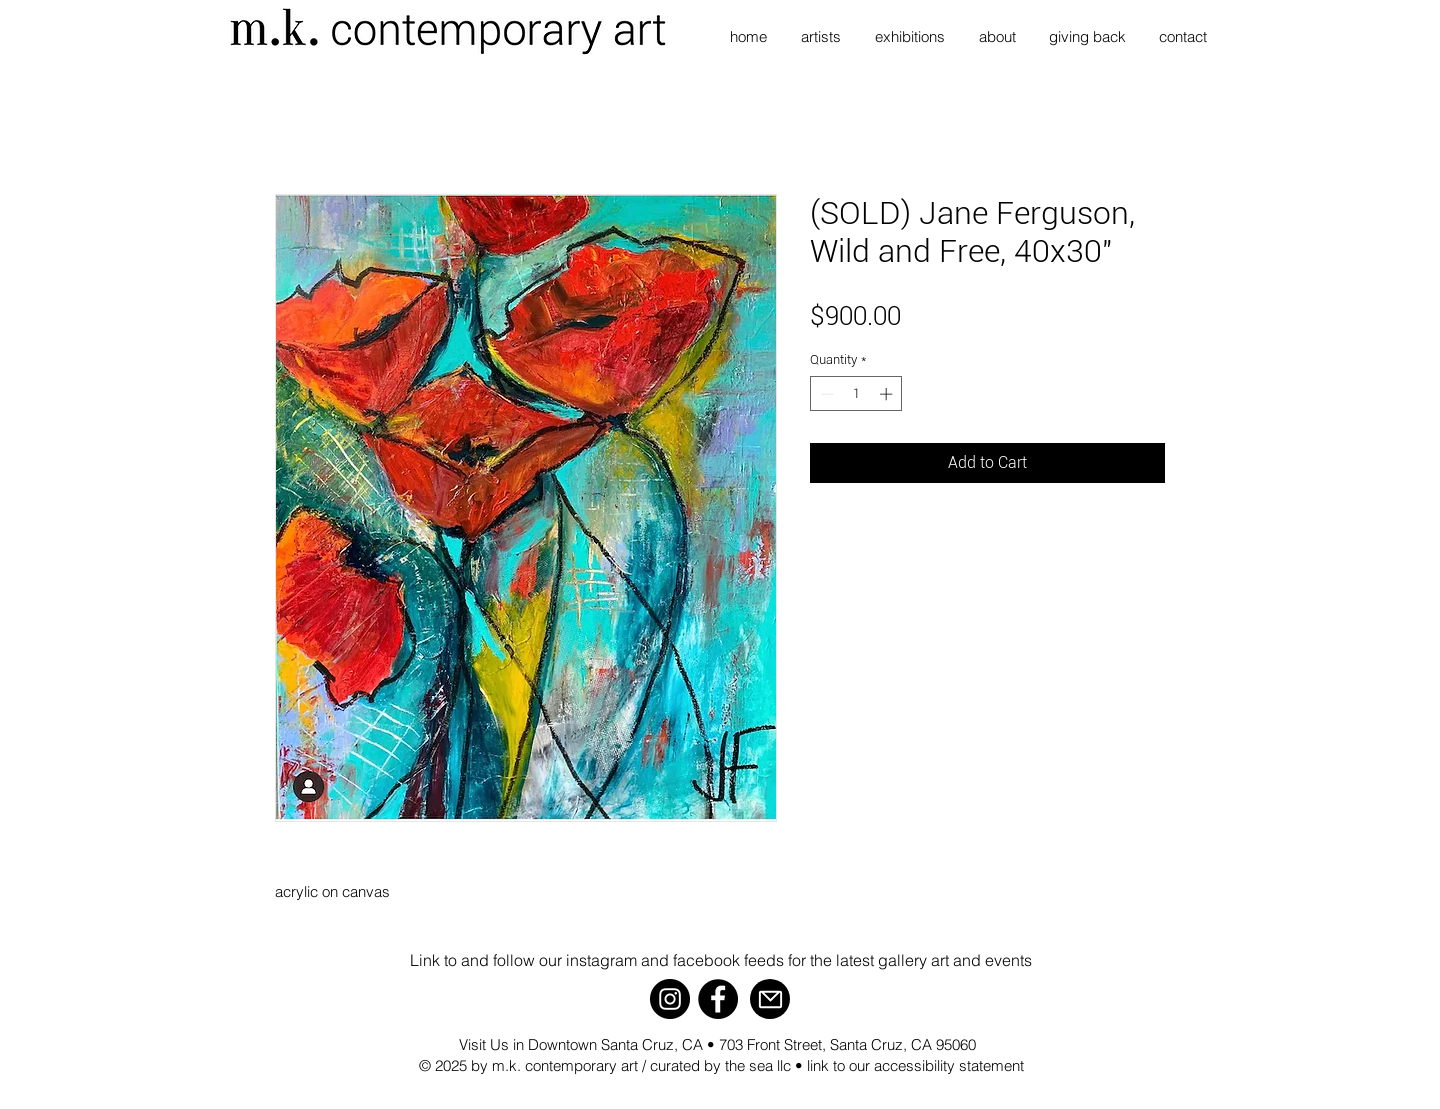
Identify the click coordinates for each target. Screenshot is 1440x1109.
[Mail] (770, 999)
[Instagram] (670, 999)
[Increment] (888, 394)
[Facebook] (718, 999)
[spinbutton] (856, 394)
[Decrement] (825, 394)
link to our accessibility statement (915, 1065)
